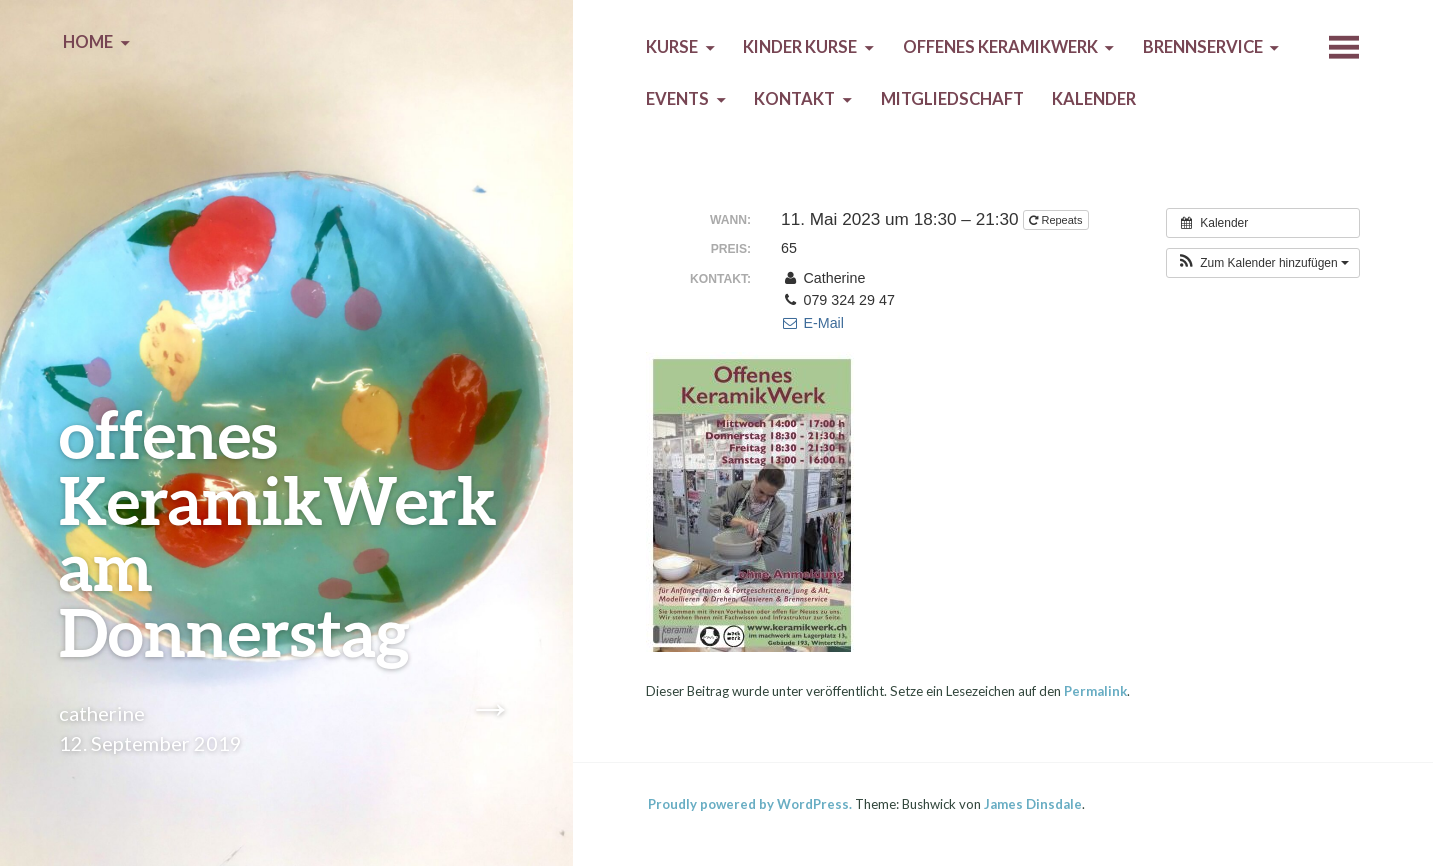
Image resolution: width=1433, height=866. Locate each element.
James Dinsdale (1033, 804)
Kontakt (794, 99)
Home (88, 42)
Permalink (1095, 691)
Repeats (1057, 220)
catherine (102, 713)
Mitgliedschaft (952, 99)
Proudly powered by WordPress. (750, 804)
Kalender (1094, 99)
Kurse (672, 47)
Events (677, 99)
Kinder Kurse (800, 47)
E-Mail (812, 323)
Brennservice (1203, 47)
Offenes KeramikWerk (1000, 47)
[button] (1263, 263)
